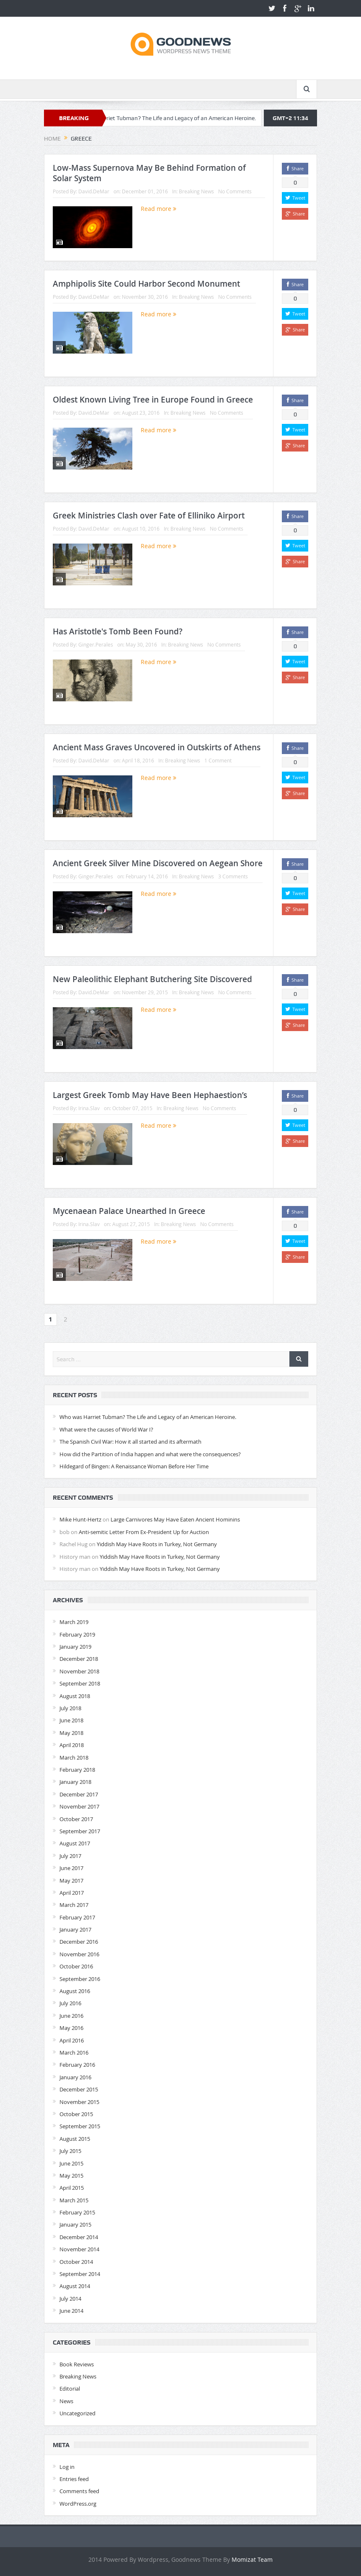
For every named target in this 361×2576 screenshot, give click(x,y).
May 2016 (71, 2028)
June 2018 (71, 1720)
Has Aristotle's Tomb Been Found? (118, 631)
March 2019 (73, 1622)
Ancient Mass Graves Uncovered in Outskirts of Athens (156, 747)
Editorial (69, 2388)
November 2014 (79, 2249)
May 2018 (71, 1733)
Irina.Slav (89, 1108)
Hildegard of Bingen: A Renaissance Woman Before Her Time (134, 1466)
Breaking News (196, 191)
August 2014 (74, 2286)
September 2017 (79, 1831)
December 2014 (78, 2237)
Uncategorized (77, 2413)
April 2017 (71, 1892)
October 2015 (76, 2114)
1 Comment (218, 760)
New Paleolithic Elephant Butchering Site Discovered (152, 979)
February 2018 (77, 1769)
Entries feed (74, 2479)
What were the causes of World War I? (106, 1429)
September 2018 (79, 1683)
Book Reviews (76, 2364)
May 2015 (71, 2175)
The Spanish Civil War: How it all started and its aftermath (130, 1441)
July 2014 (70, 2298)
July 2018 (70, 1708)
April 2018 (71, 1745)
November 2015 (79, 2102)
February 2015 (77, 2212)
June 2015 (71, 2163)
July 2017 (70, 1856)
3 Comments (233, 876)
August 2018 (74, 1696)
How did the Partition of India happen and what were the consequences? (150, 1454)
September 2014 (79, 2274)
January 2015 (75, 2224)
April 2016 (71, 2040)
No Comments (235, 191)
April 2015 (71, 2187)
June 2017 (71, 1868)
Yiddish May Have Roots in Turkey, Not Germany (157, 1544)
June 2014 (71, 2310)
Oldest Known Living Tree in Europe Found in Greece (153, 399)
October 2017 (76, 1819)
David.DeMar (93, 191)
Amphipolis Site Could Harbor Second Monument (146, 283)
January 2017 (75, 1929)
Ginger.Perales (95, 644)
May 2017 (71, 1880)
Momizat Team (252, 2559)
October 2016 (76, 1966)
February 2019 (77, 1634)
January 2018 (75, 1782)
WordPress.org (77, 2503)
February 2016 (77, 2064)
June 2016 (71, 2015)
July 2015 (70, 2151)
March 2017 (73, 1905)
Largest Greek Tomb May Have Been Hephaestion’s (150, 1095)
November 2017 (79, 1806)
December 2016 (78, 1941)
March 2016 (73, 2052)
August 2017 (74, 1843)
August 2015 (74, 2138)
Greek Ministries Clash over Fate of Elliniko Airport (149, 515)
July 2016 (70, 2003)
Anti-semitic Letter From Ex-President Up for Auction (144, 1532)
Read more (158, 209)
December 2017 (78, 1794)
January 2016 (75, 2077)
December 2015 (78, 2089)
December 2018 (78, 1659)
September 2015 (79, 2126)
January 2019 (75, 1646)
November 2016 (79, 1954)
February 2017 (77, 1917)
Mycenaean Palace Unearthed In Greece (129, 1211)
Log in (67, 2467)
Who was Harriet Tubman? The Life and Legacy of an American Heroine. (183, 118)
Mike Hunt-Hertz (80, 1519)
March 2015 (73, 2200)
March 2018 (73, 1757)
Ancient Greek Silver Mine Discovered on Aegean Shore (158, 863)
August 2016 (74, 1991)
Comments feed (79, 2491)
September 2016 (79, 1979)
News (66, 2401)
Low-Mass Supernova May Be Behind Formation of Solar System (149, 173)
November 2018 (79, 1671)
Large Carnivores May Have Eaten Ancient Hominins (175, 1519)
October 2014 (76, 2262)
